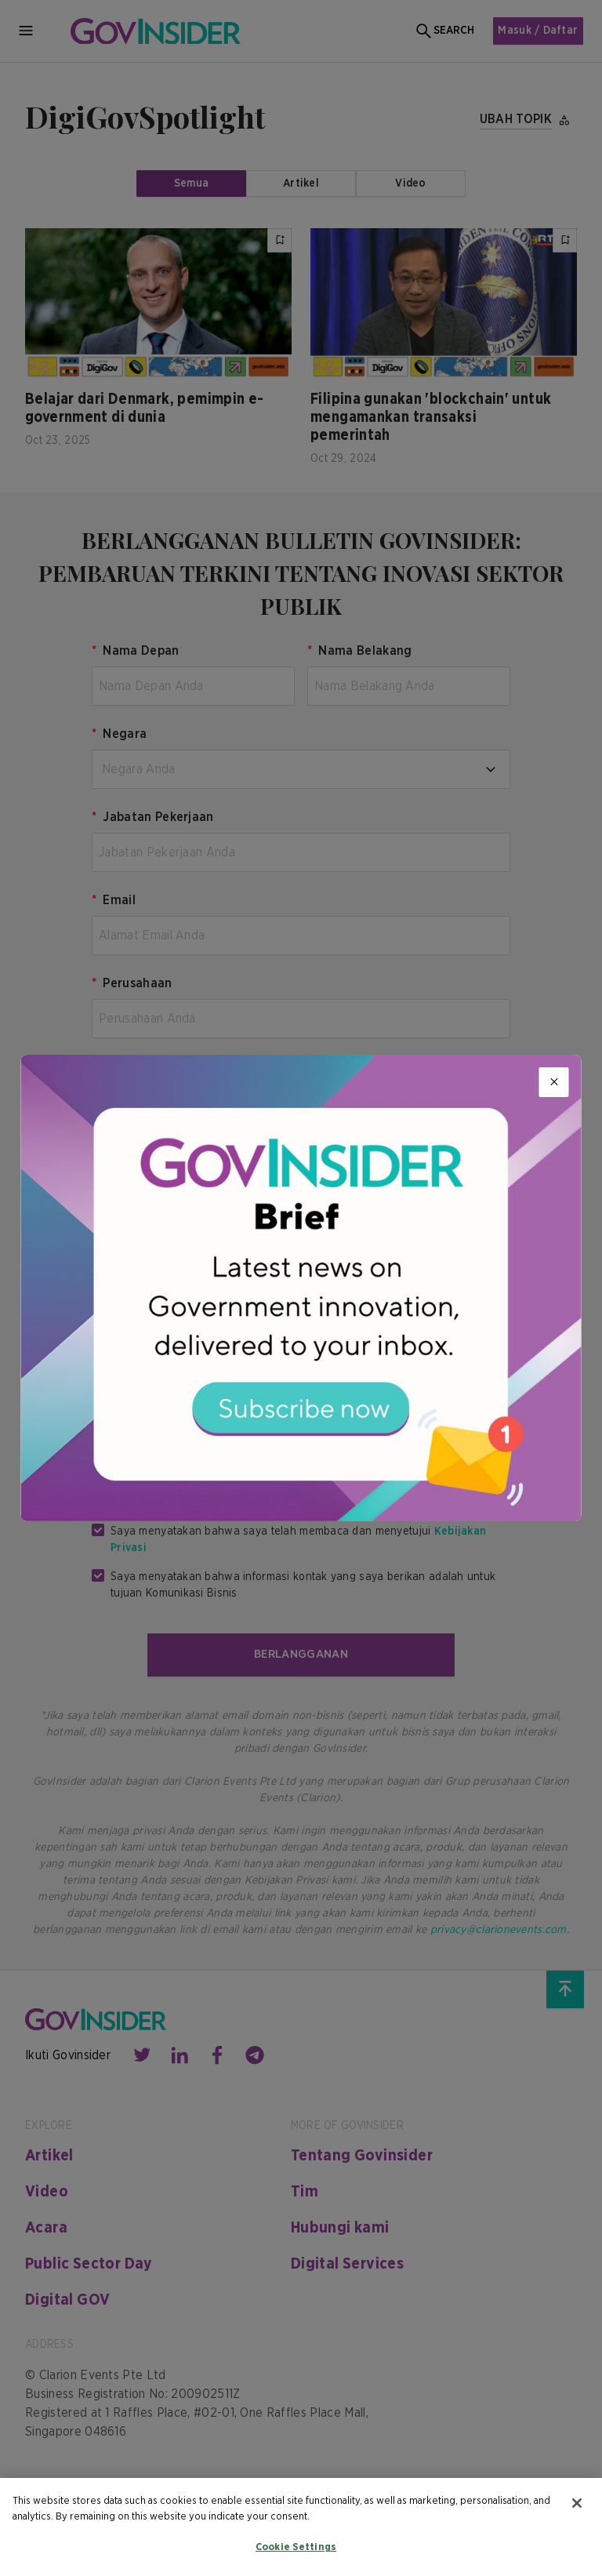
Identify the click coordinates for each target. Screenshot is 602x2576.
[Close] (554, 1082)
